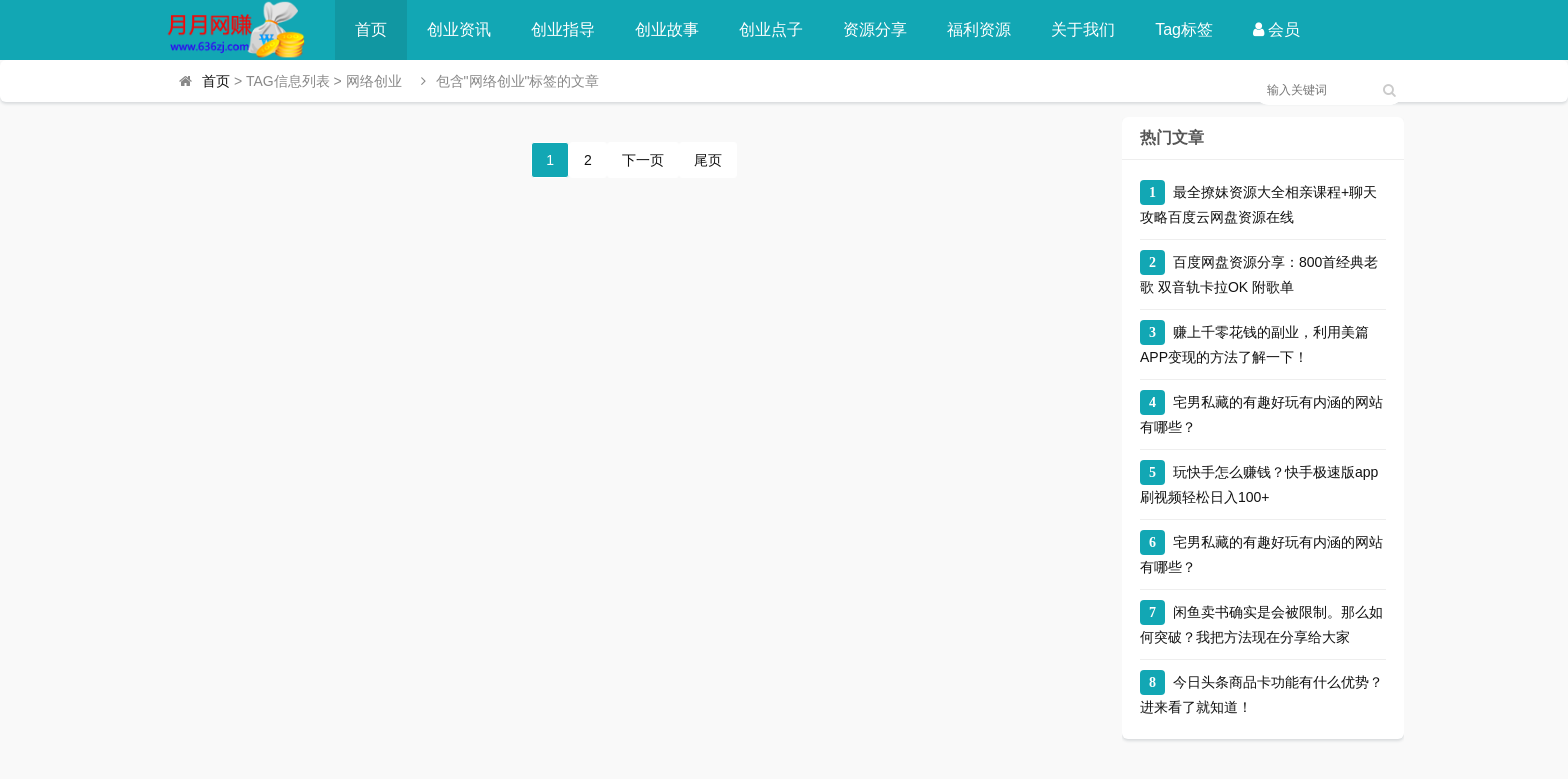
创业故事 (667, 29)
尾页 (708, 160)
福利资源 (979, 29)
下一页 (643, 160)
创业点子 (771, 29)
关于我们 (1083, 29)
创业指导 (563, 29)
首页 (371, 29)
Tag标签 (1184, 29)
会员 (1276, 29)
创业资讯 (459, 29)
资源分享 (875, 29)
